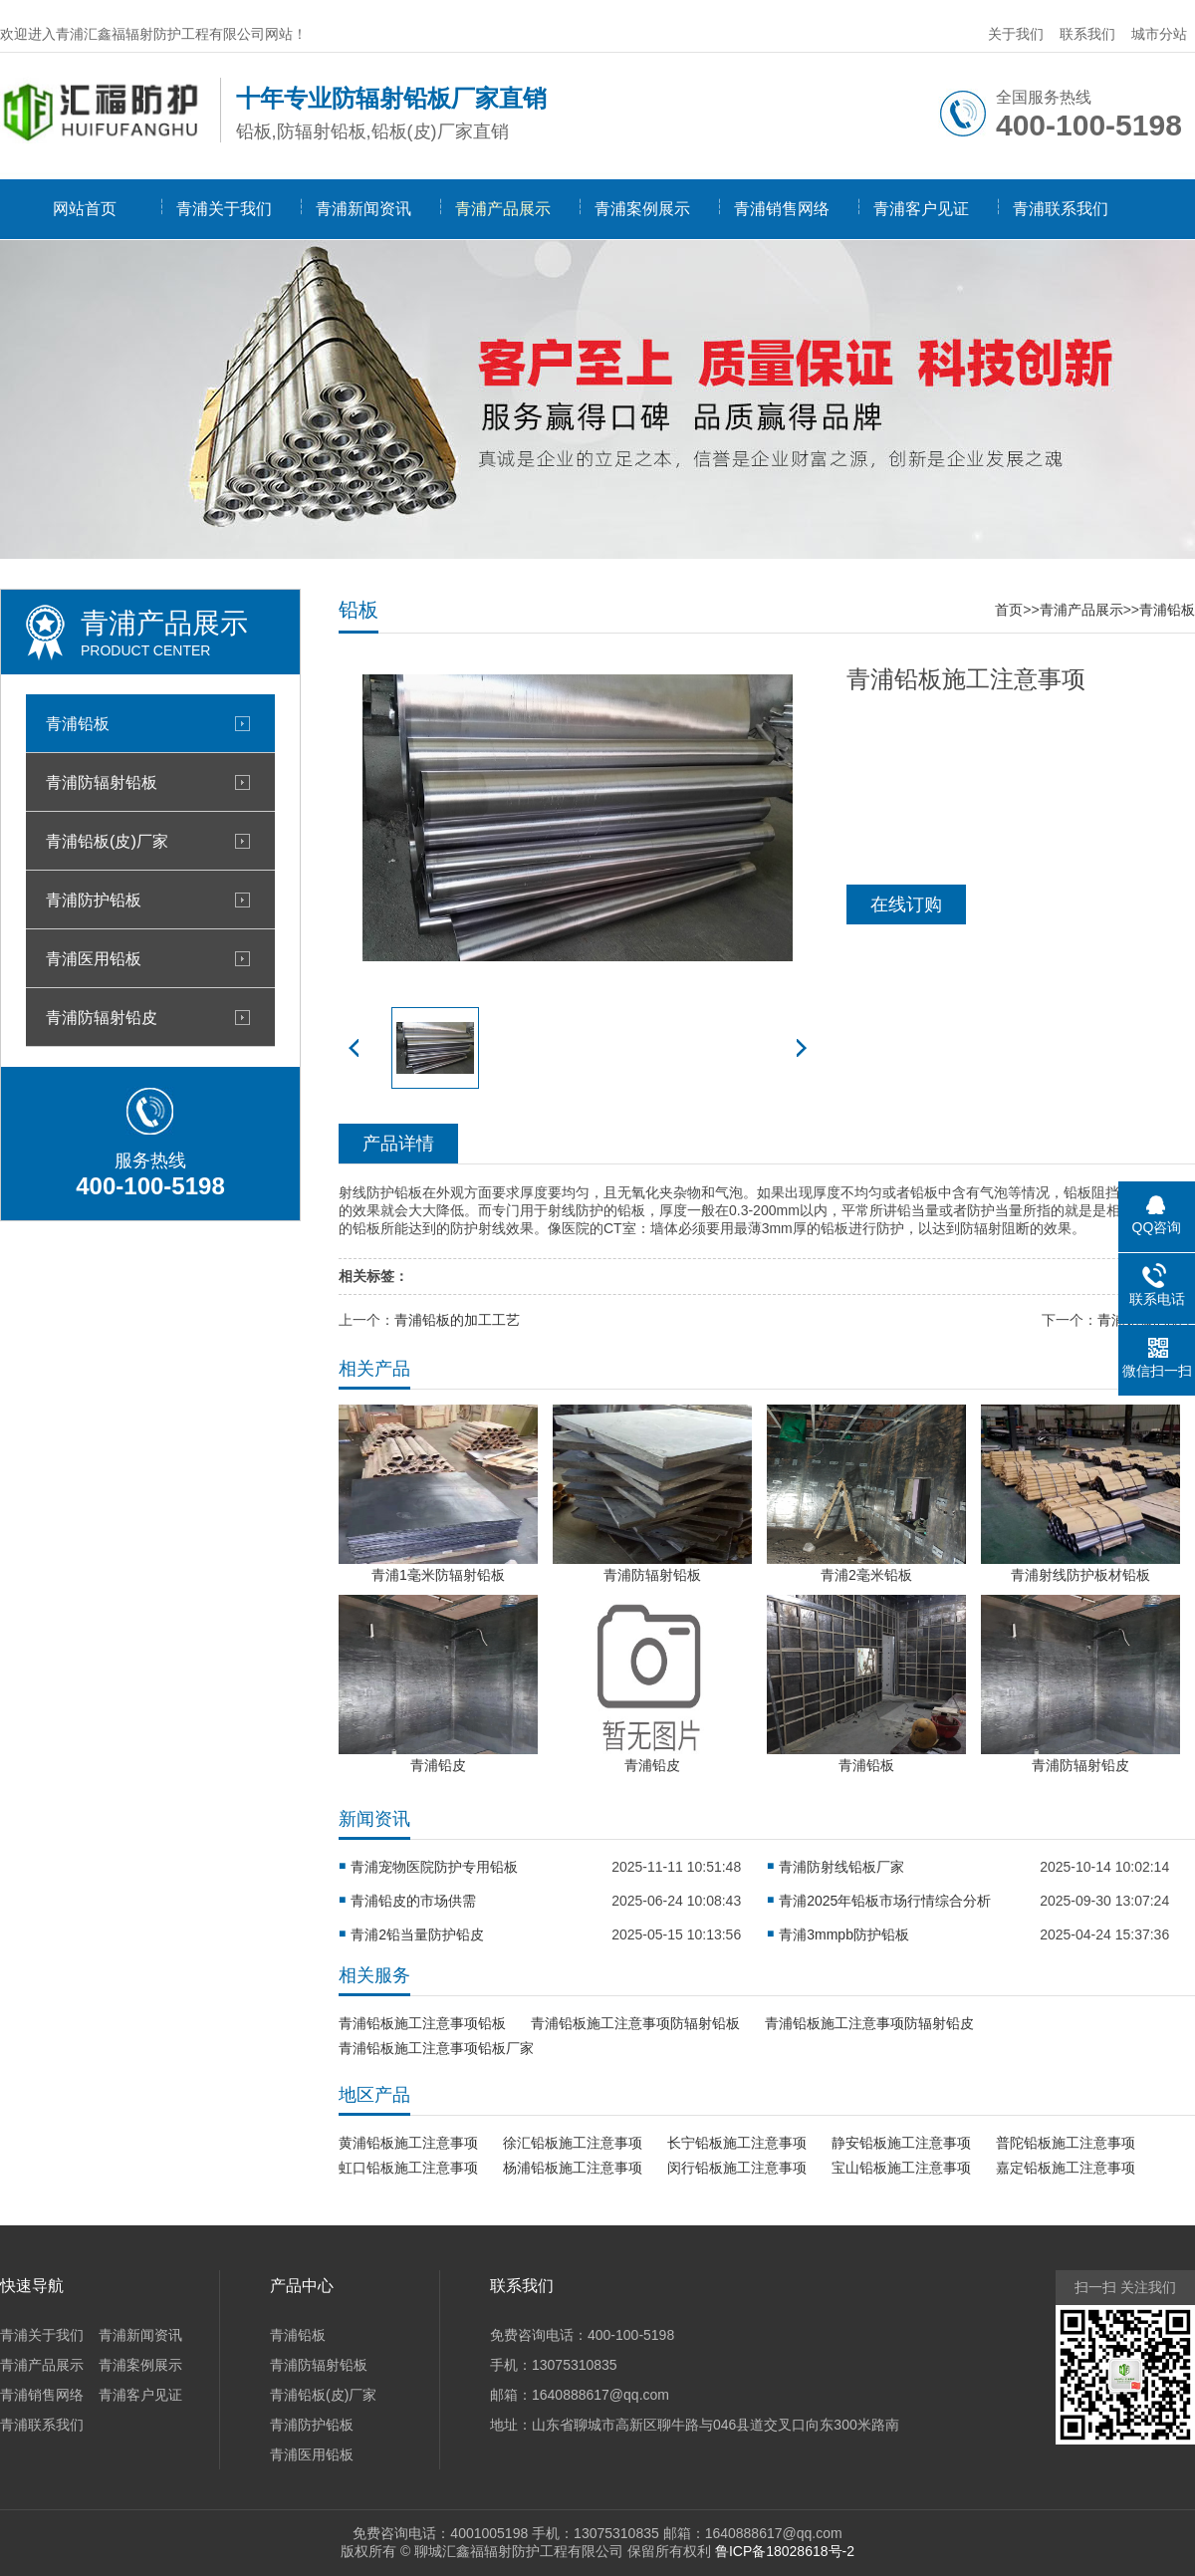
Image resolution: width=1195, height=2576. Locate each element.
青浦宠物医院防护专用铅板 (434, 1867)
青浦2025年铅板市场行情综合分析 (885, 1901)
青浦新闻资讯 (363, 208)
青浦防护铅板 (93, 899)
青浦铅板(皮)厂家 (107, 841)
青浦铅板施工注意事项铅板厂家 (436, 2048)
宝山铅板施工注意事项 (901, 2168)
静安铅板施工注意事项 (901, 2143)
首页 (1009, 610)
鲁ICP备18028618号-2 (784, 2551)
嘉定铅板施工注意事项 (1065, 2168)
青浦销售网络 (782, 208)
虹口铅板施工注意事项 (408, 2168)
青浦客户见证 (921, 208)
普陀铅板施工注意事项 (1065, 2143)
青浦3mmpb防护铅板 (844, 1934)
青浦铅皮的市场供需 (413, 1901)
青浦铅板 (78, 723)
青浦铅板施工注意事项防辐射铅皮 (869, 2023)
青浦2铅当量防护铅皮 (417, 1934)
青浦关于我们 (224, 208)
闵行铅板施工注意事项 (737, 2168)
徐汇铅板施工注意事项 (572, 2143)
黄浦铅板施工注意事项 (408, 2143)
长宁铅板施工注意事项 (737, 2143)
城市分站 (1159, 34)
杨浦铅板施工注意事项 (572, 2168)
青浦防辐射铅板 (101, 782)
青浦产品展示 (503, 208)
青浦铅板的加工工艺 (457, 1320)
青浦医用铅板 (93, 958)
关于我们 (1016, 34)
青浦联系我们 (1060, 208)
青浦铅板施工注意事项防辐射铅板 (635, 2023)
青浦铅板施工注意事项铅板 (422, 2023)
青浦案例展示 (642, 208)
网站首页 (85, 208)
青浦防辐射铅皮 (101, 1017)
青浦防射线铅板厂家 (841, 1867)
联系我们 (1087, 34)
